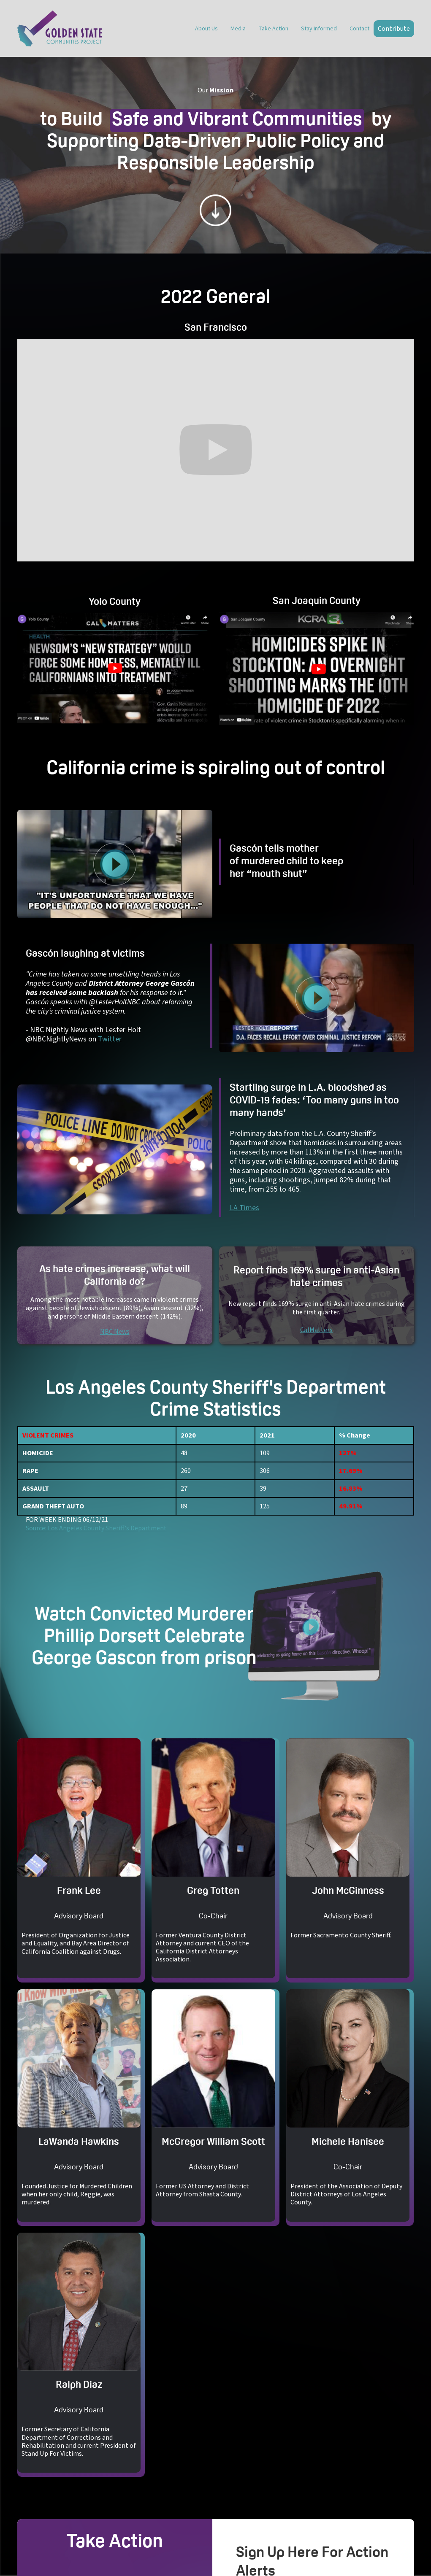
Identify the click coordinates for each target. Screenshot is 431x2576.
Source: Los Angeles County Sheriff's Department (96, 1528)
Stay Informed (319, 28)
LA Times (244, 1208)
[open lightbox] (114, 668)
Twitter (110, 1039)
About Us (206, 28)
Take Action (273, 28)
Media (238, 28)
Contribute (394, 28)
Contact (359, 28)
